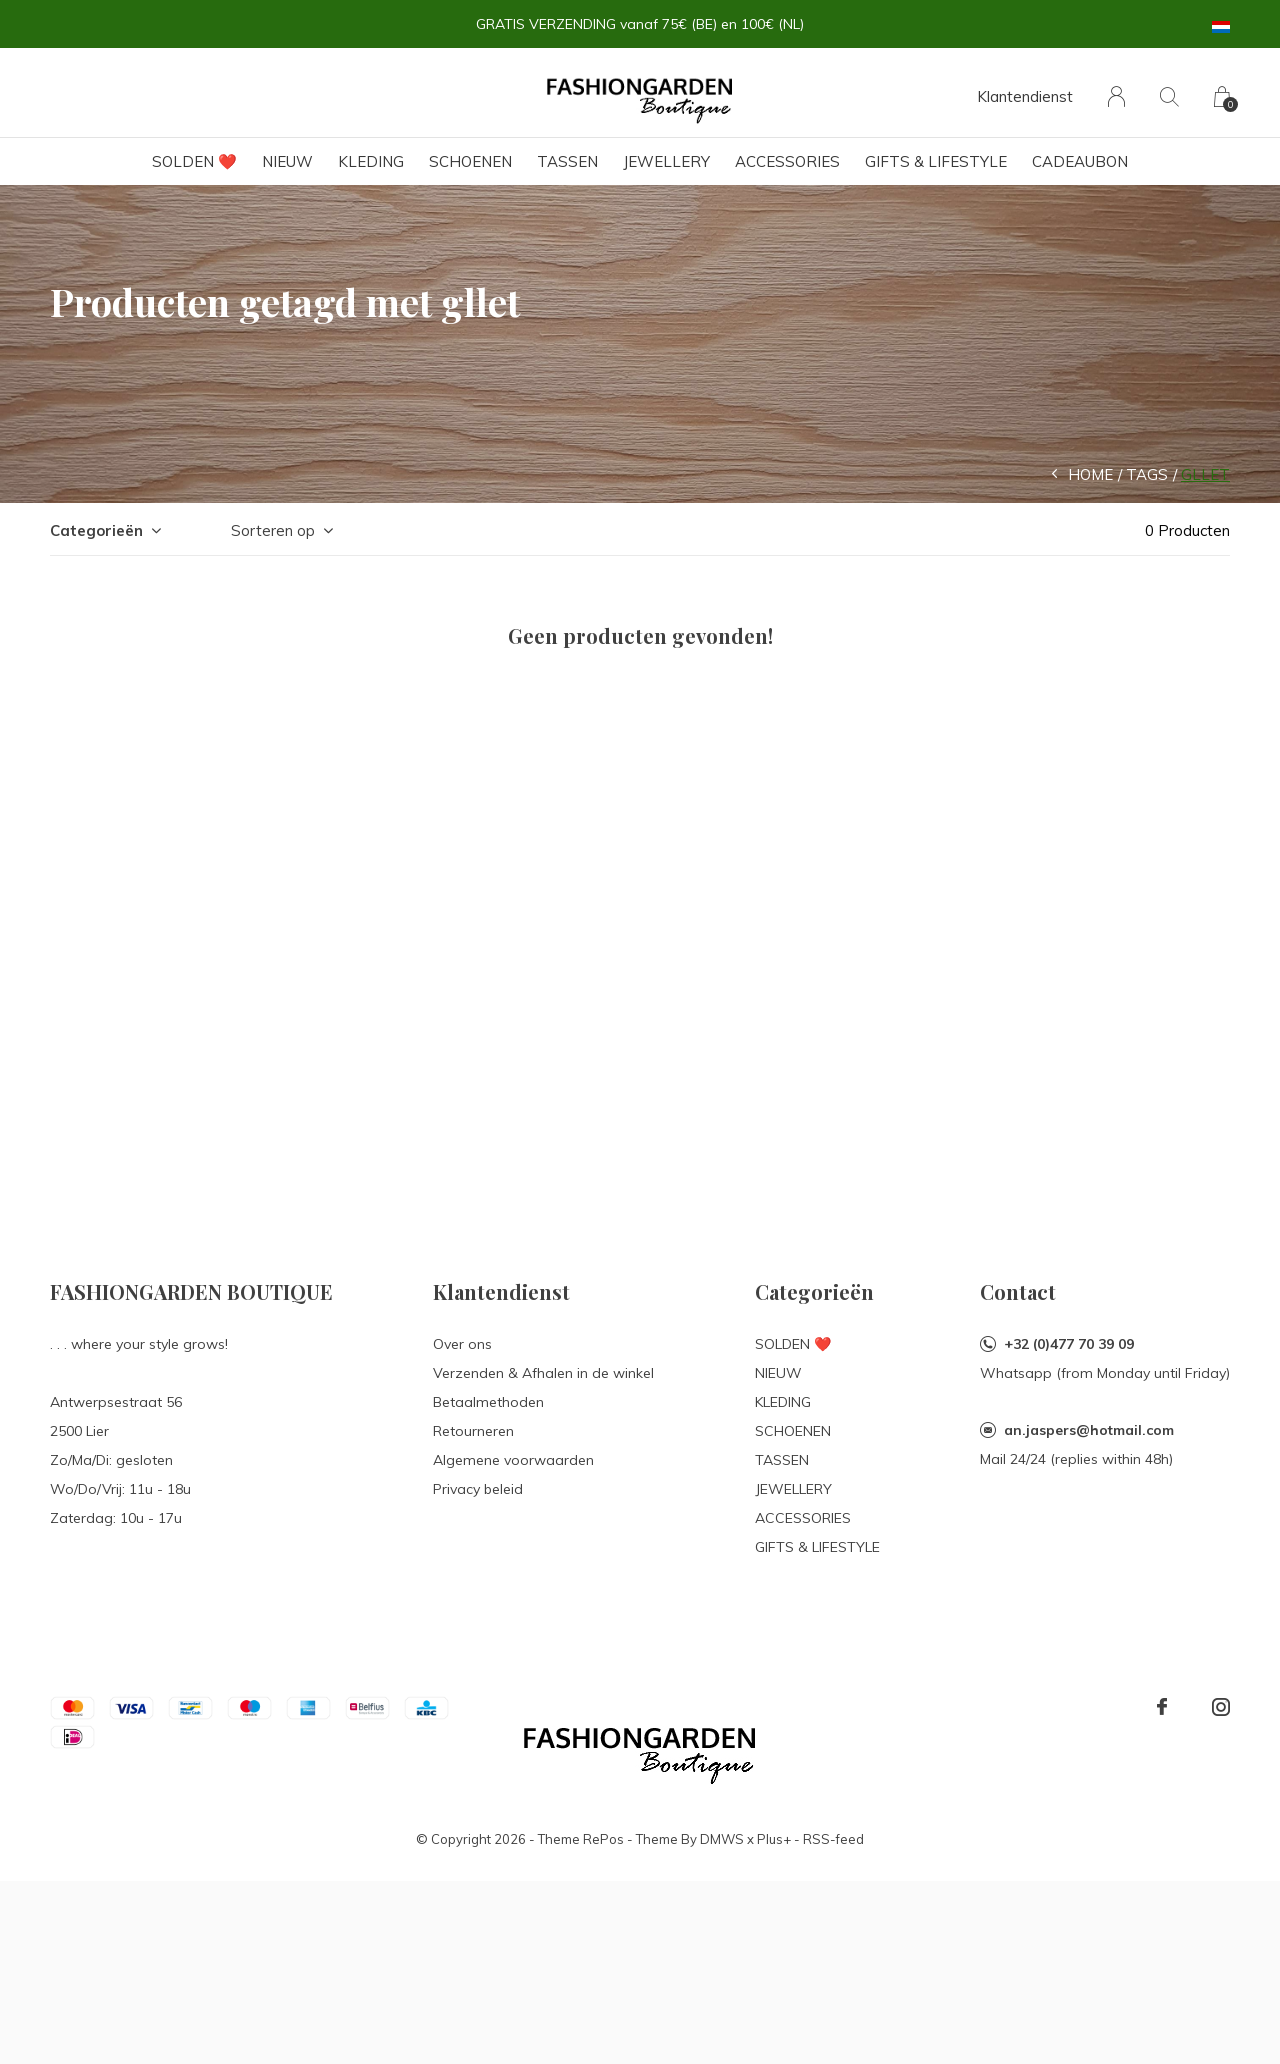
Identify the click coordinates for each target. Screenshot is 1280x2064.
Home (1090, 474)
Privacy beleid (478, 1489)
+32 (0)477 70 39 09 (1069, 1344)
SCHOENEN (470, 161)
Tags (1147, 474)
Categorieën (96, 530)
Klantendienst (1025, 96)
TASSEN (567, 161)
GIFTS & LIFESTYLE (936, 161)
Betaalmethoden (488, 1402)
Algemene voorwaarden (513, 1460)
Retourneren (473, 1431)
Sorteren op (273, 530)
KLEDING (371, 161)
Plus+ (774, 1839)
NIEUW (287, 161)
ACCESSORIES (787, 161)
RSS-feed (833, 1839)
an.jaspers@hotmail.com (1089, 1430)
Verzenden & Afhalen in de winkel (543, 1373)
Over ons (462, 1344)
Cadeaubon (1080, 161)
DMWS (722, 1839)
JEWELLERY (666, 161)
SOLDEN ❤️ (194, 161)
